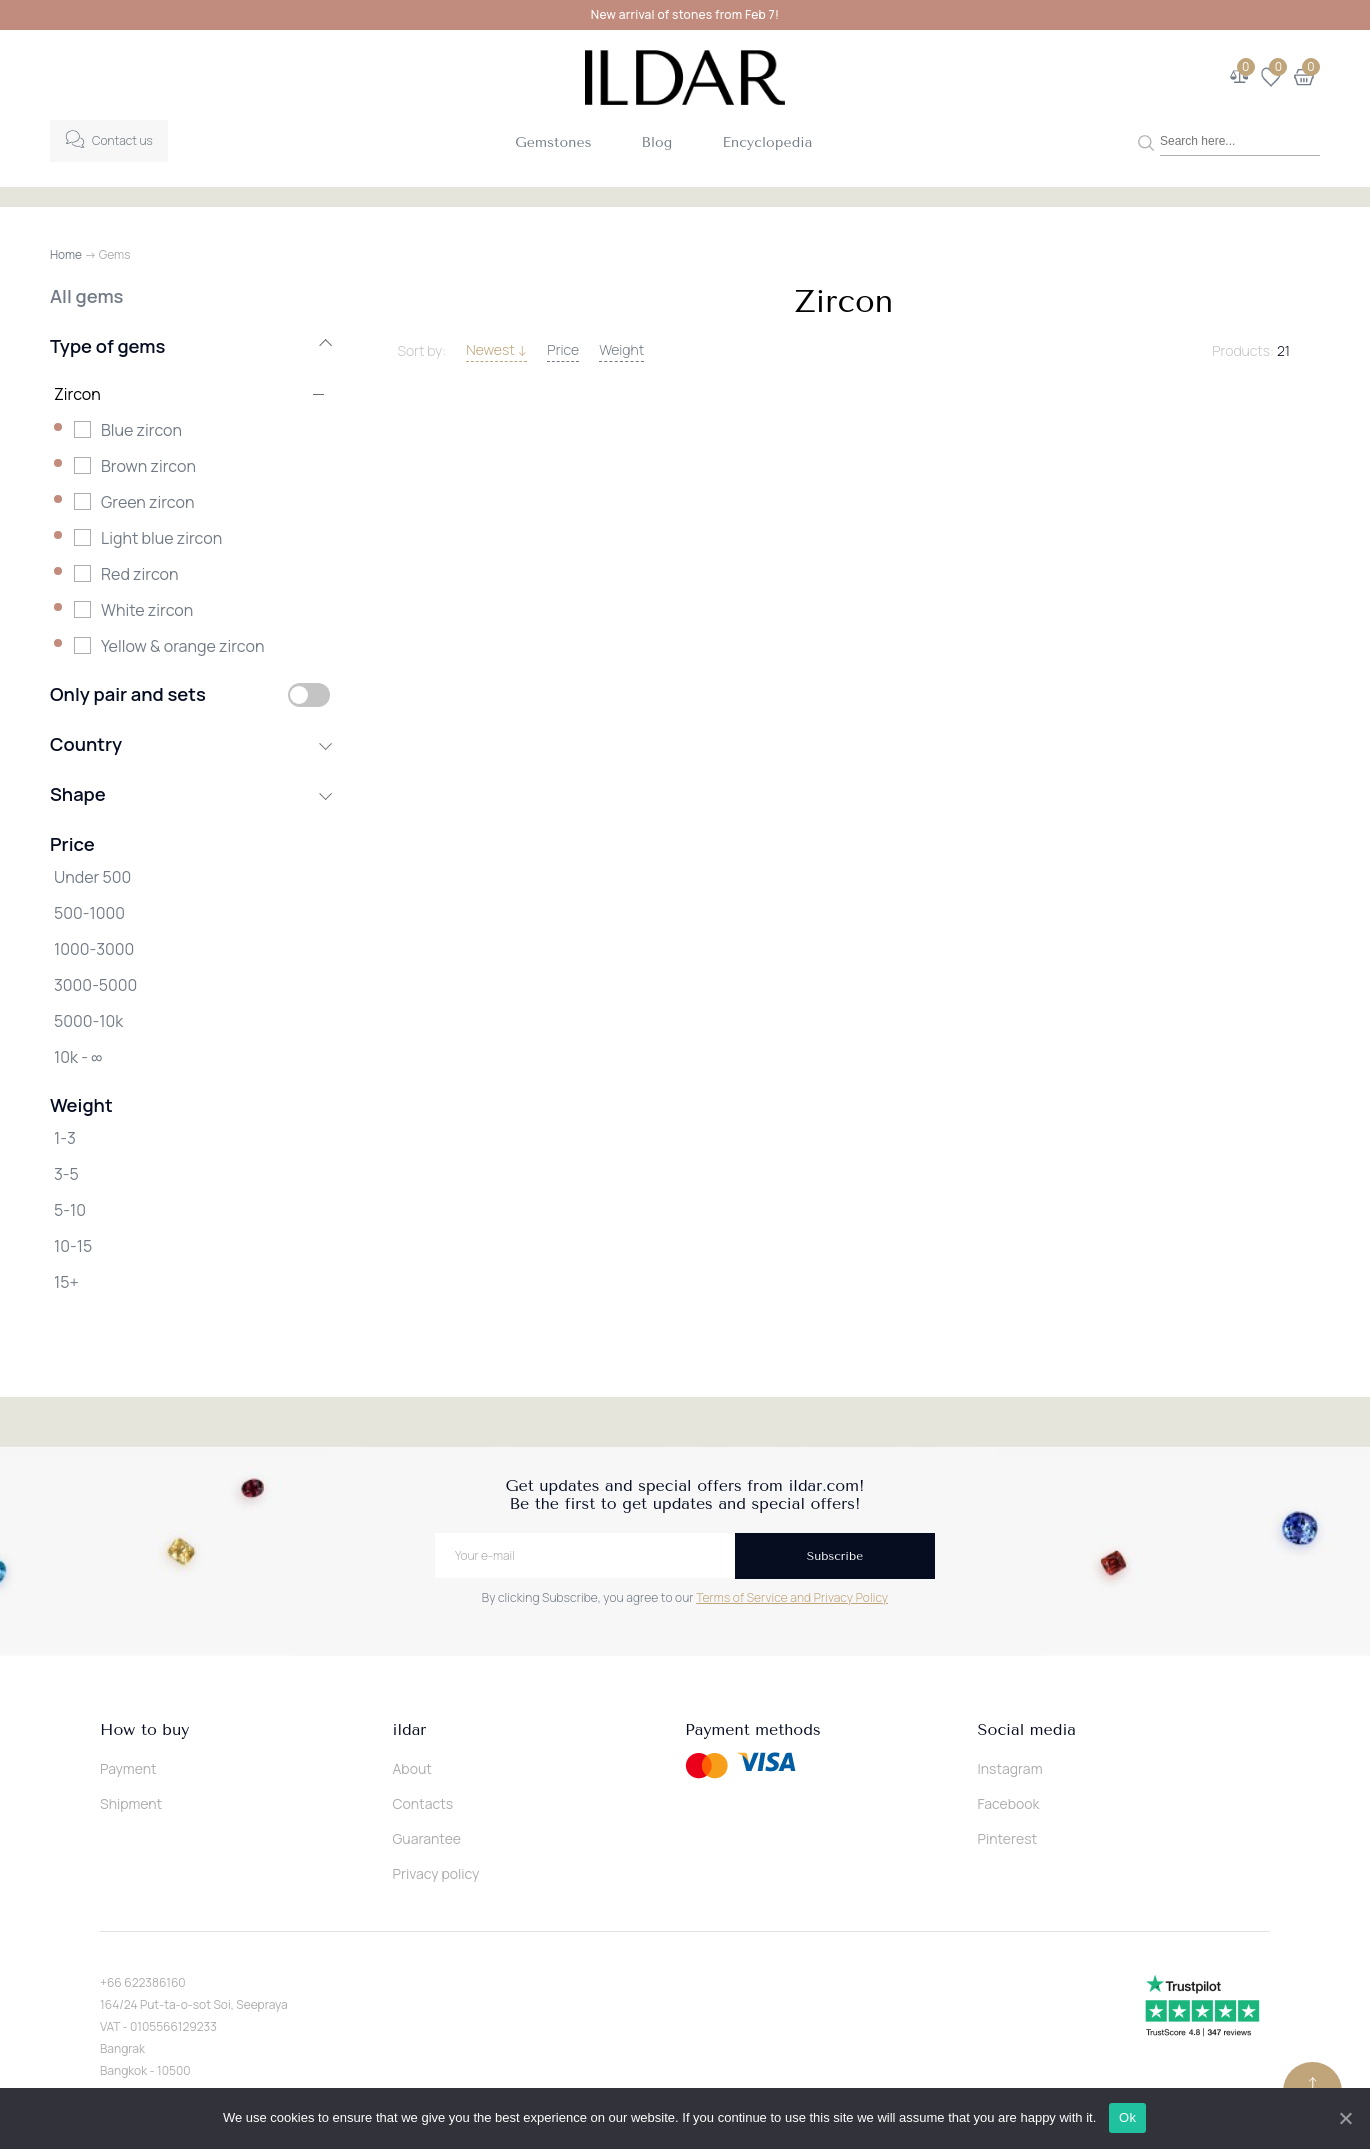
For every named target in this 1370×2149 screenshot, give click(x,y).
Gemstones (553, 142)
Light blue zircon (161, 538)
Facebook (1009, 1803)
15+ (66, 1282)
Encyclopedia (767, 142)
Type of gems (190, 346)
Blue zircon (141, 430)
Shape (190, 794)
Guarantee (427, 1838)
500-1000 (89, 913)
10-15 (73, 1246)
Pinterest (1008, 1838)
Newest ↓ (496, 349)
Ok (1128, 2117)
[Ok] (1345, 2118)
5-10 (70, 1210)
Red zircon (140, 574)
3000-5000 (95, 985)
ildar (410, 1730)
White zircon (147, 610)
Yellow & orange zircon (182, 646)
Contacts (423, 1803)
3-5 (66, 1174)
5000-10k (88, 1021)
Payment (128, 1768)
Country (190, 744)
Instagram (1010, 1768)
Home (66, 254)
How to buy (144, 1730)
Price (563, 349)
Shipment (131, 1803)
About (412, 1768)
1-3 (65, 1138)
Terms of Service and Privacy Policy (792, 1597)
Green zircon (147, 502)
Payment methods (753, 1730)
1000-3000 (94, 949)
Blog (657, 142)
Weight (621, 349)
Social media (1027, 1730)
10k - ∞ (78, 1057)
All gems (86, 296)
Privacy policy (436, 1873)
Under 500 (92, 877)
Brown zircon (148, 466)
